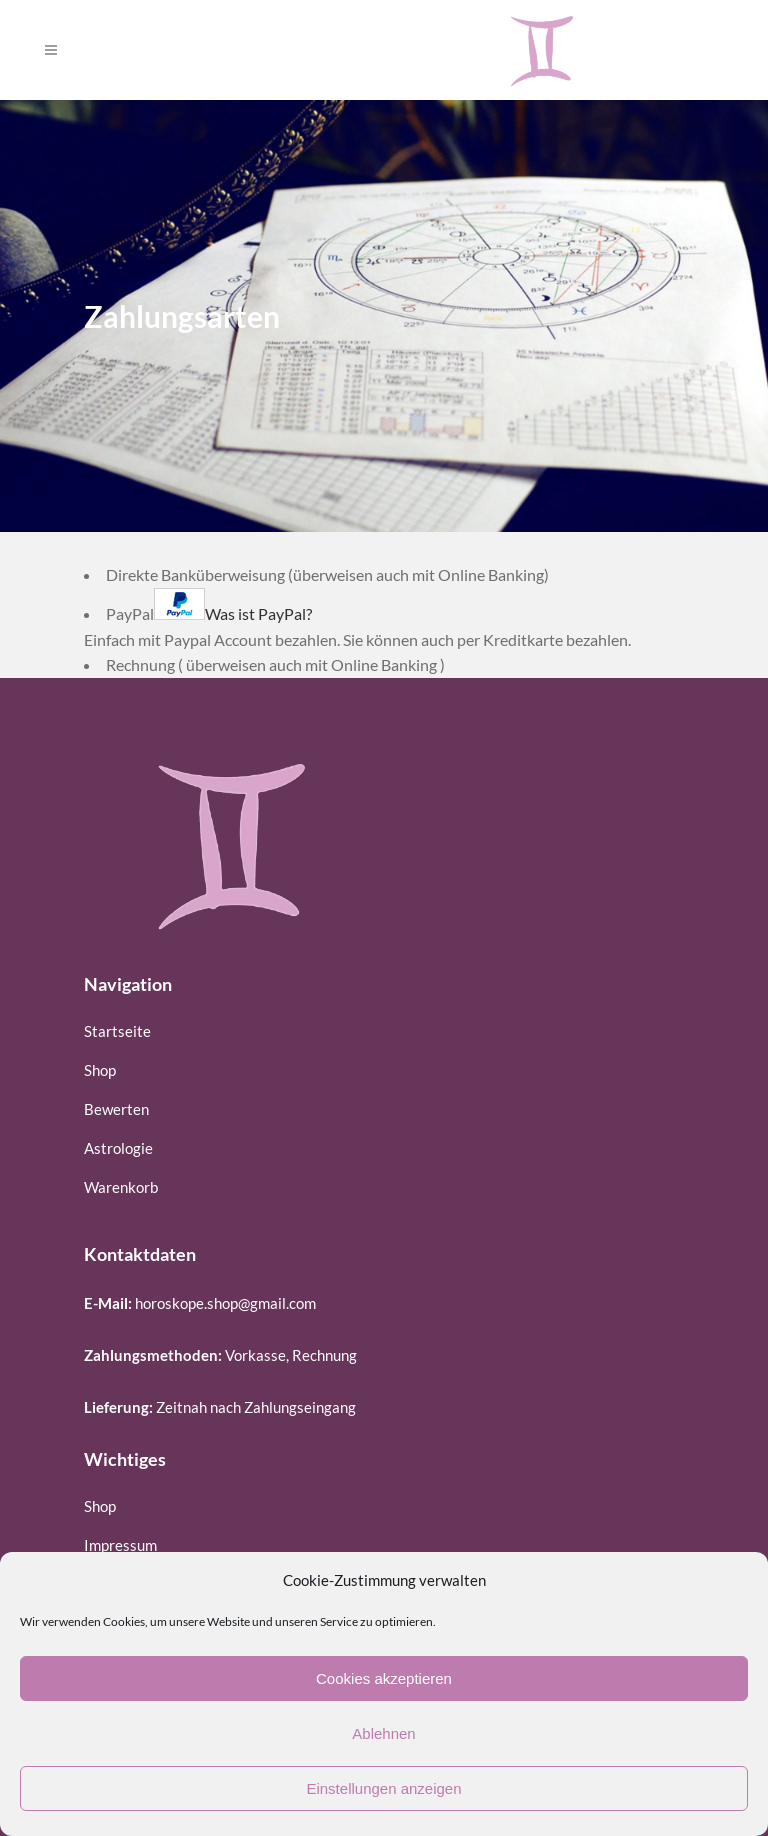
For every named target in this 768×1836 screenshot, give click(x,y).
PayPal (209, 613)
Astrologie (118, 1148)
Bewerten (116, 1109)
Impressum (120, 1545)
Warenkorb (121, 1187)
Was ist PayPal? (258, 613)
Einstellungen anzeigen (383, 1788)
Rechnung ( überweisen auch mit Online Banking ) (275, 664)
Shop (100, 1070)
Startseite (117, 1031)
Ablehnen (383, 1733)
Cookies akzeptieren (384, 1678)
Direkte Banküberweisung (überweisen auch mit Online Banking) (327, 574)
